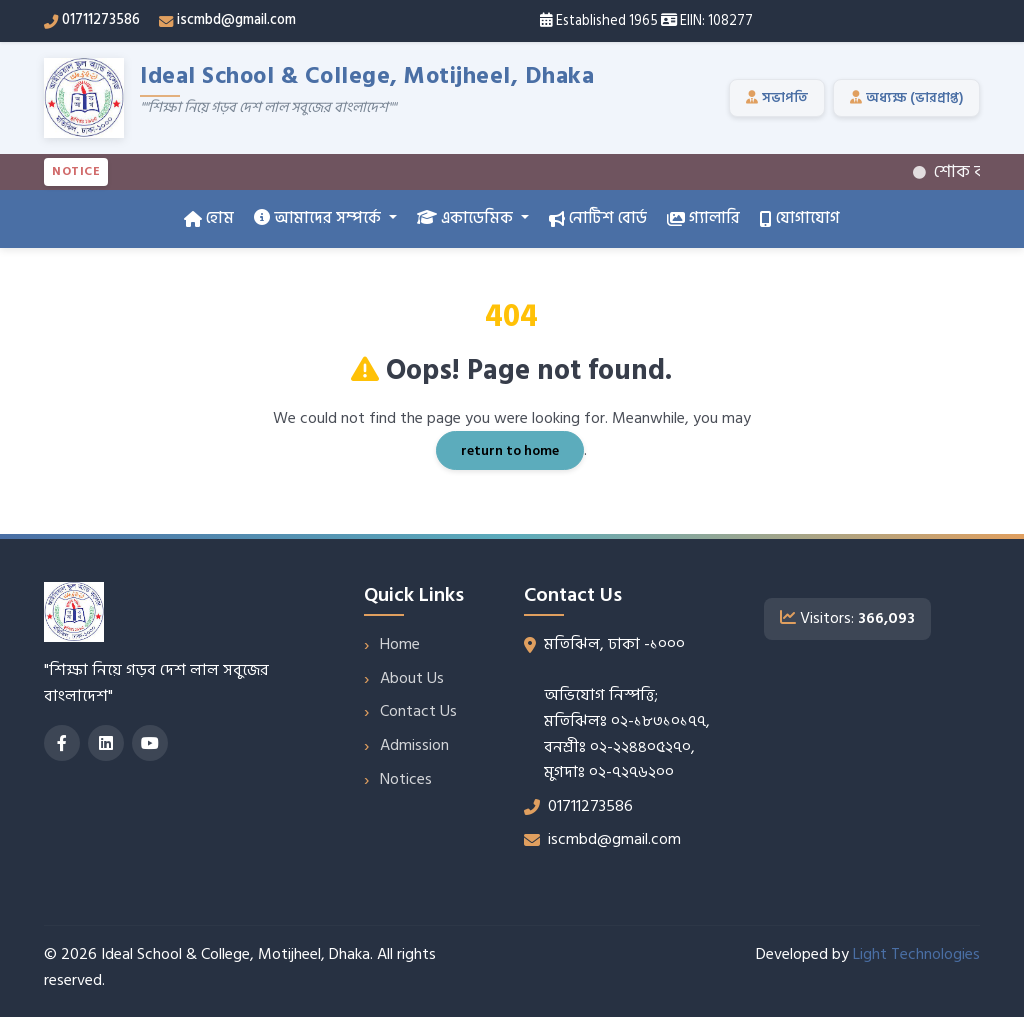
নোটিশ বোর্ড (598, 218)
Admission (414, 745)
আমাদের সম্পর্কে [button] (319, 218)
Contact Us (418, 711)
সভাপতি (777, 98)
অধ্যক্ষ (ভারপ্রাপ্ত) (906, 98)
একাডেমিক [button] (467, 218)
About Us (412, 678)
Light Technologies (916, 954)
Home (400, 644)
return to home (510, 450)
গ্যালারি (703, 218)
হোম (209, 218)
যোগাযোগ (800, 218)
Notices (406, 779)
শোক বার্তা (967, 171)
